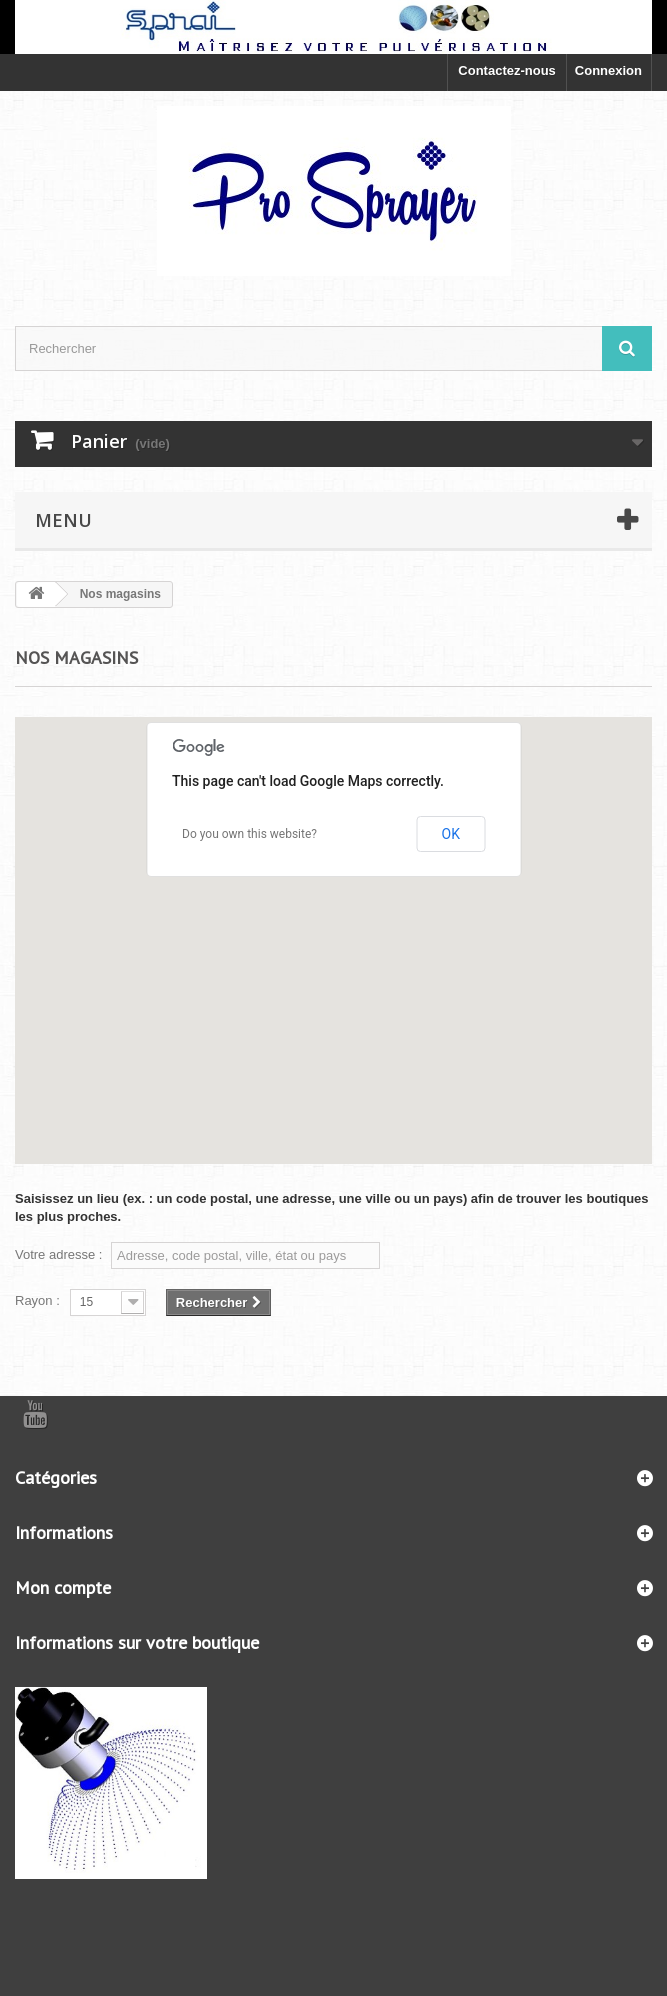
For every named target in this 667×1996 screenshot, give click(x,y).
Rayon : (37, 1300)
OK (451, 834)
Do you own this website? (249, 834)
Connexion (608, 70)
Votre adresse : (58, 1254)
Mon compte (63, 1587)
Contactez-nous (507, 70)
